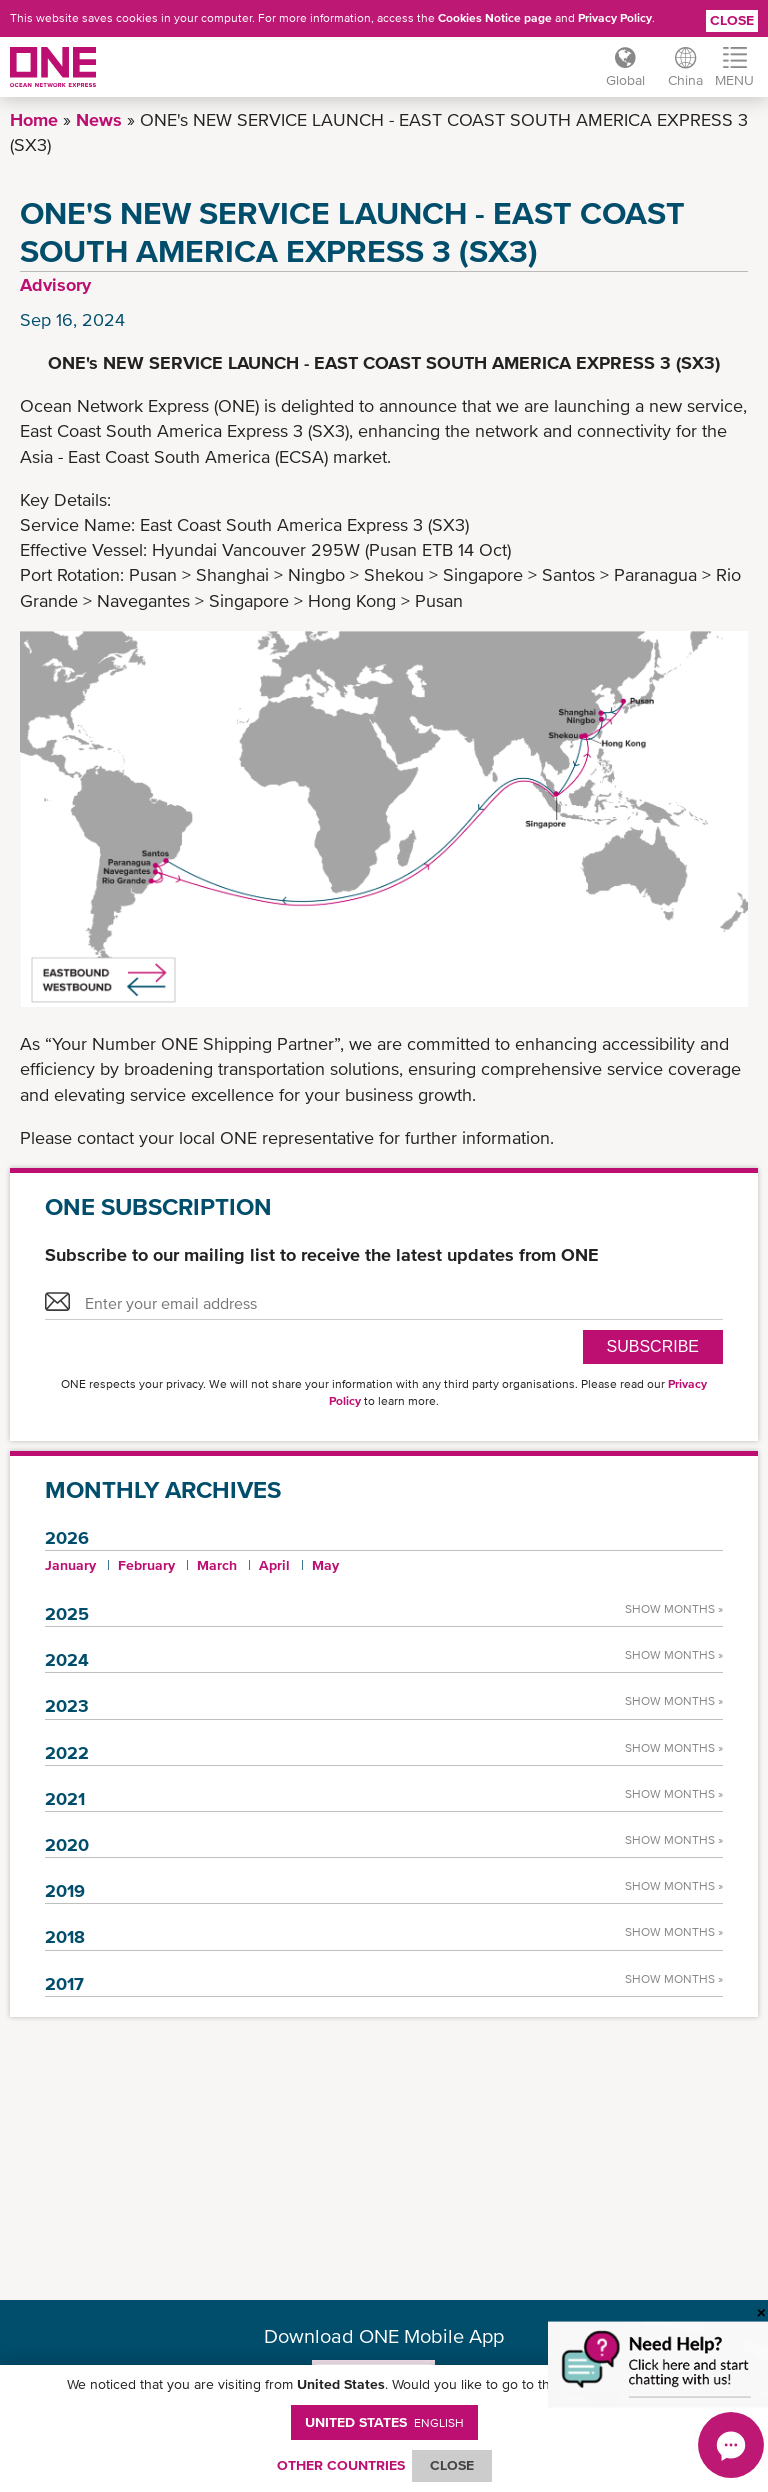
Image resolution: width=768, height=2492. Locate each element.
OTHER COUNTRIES (341, 2465)
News (99, 119)
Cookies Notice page (495, 18)
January (70, 1565)
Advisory (55, 284)
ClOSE (452, 2465)
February (146, 1565)
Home (34, 119)
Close (732, 20)
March (217, 1565)
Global (624, 80)
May (325, 1565)
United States (384, 2422)
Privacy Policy (615, 18)
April (274, 1565)
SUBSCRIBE (653, 1346)
